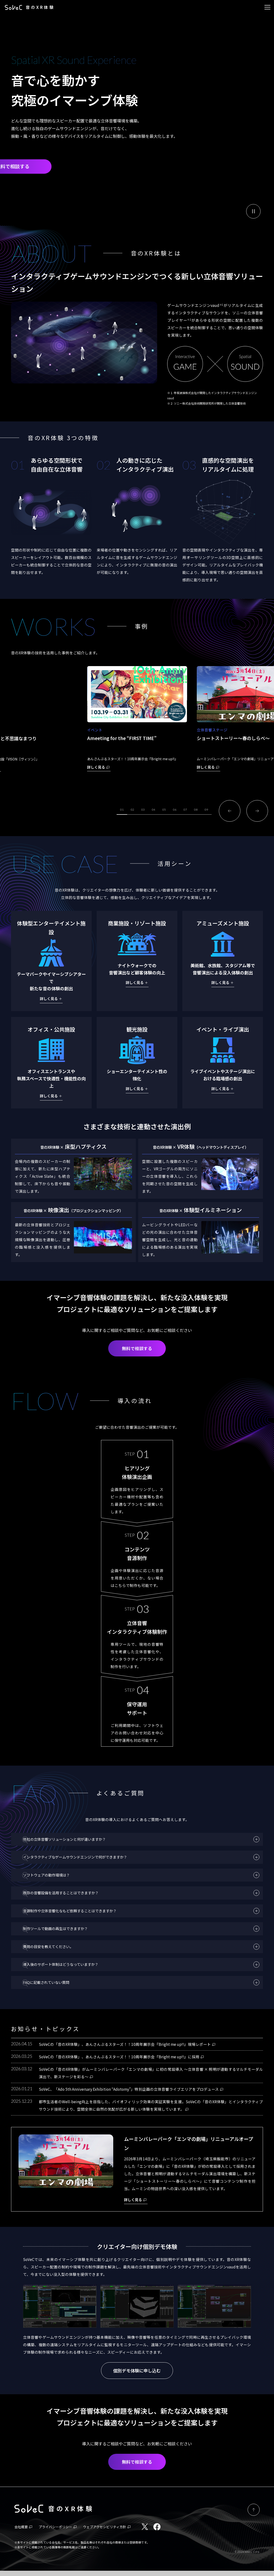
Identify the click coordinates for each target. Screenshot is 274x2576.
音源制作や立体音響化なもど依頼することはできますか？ (147, 1942)
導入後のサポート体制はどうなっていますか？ (147, 2015)
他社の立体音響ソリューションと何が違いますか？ (147, 1845)
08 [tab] (195, 809)
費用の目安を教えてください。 (147, 1991)
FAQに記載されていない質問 (147, 2039)
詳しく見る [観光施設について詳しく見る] (135, 1088)
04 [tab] (153, 809)
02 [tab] (132, 809)
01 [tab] (122, 809)
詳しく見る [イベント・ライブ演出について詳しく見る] (220, 1088)
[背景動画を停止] (253, 211)
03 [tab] (143, 809)
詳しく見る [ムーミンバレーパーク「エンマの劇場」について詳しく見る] (208, 767)
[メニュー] (267, 7)
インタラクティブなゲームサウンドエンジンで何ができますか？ (147, 1869)
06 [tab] (174, 809)
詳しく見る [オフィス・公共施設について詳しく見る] (49, 1095)
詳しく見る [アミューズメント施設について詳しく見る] (220, 982)
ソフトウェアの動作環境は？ (147, 1894)
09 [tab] (206, 809)
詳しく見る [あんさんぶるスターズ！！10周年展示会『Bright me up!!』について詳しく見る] (98, 767)
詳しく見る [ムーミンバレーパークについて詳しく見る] (135, 2283)
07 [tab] (185, 809)
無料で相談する (49, 166)
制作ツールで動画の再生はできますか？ (147, 1966)
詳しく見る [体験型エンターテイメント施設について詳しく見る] (49, 998)
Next (249, 811)
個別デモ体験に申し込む (137, 2455)
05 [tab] (164, 809)
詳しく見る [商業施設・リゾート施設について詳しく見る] (135, 982)
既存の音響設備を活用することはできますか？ (147, 1918)
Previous (223, 811)
